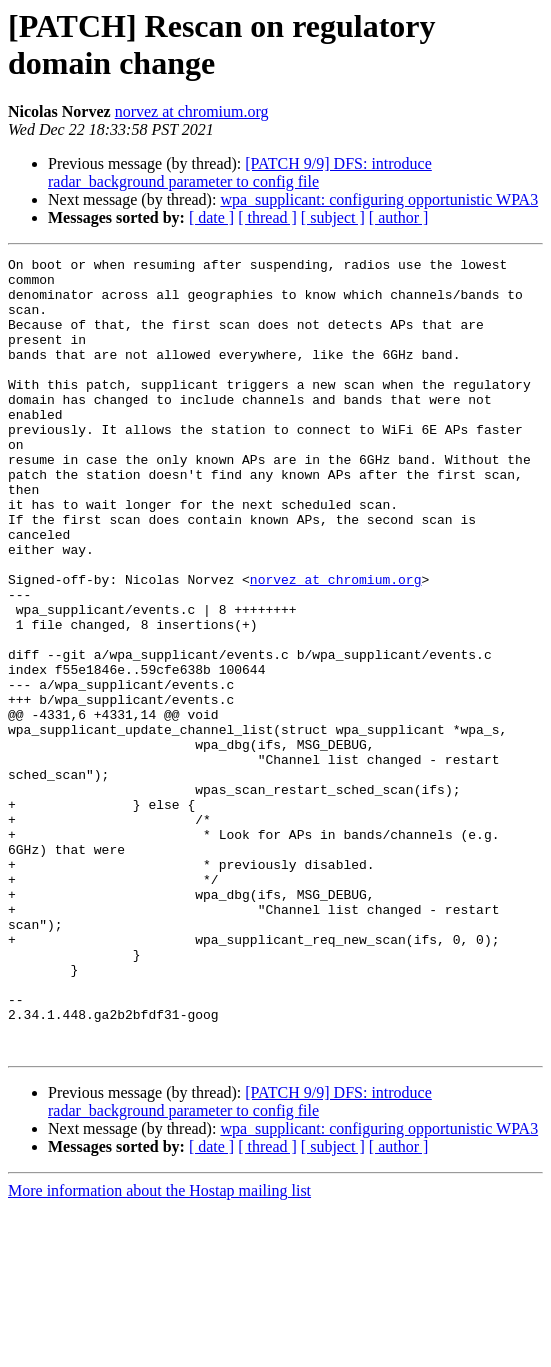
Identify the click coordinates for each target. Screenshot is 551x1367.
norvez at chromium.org (192, 111)
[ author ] (399, 217)
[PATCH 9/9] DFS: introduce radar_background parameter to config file (240, 172)
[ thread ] (267, 217)
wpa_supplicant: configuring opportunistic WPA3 (379, 199)
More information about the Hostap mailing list (159, 1349)
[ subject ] (333, 217)
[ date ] (211, 217)
